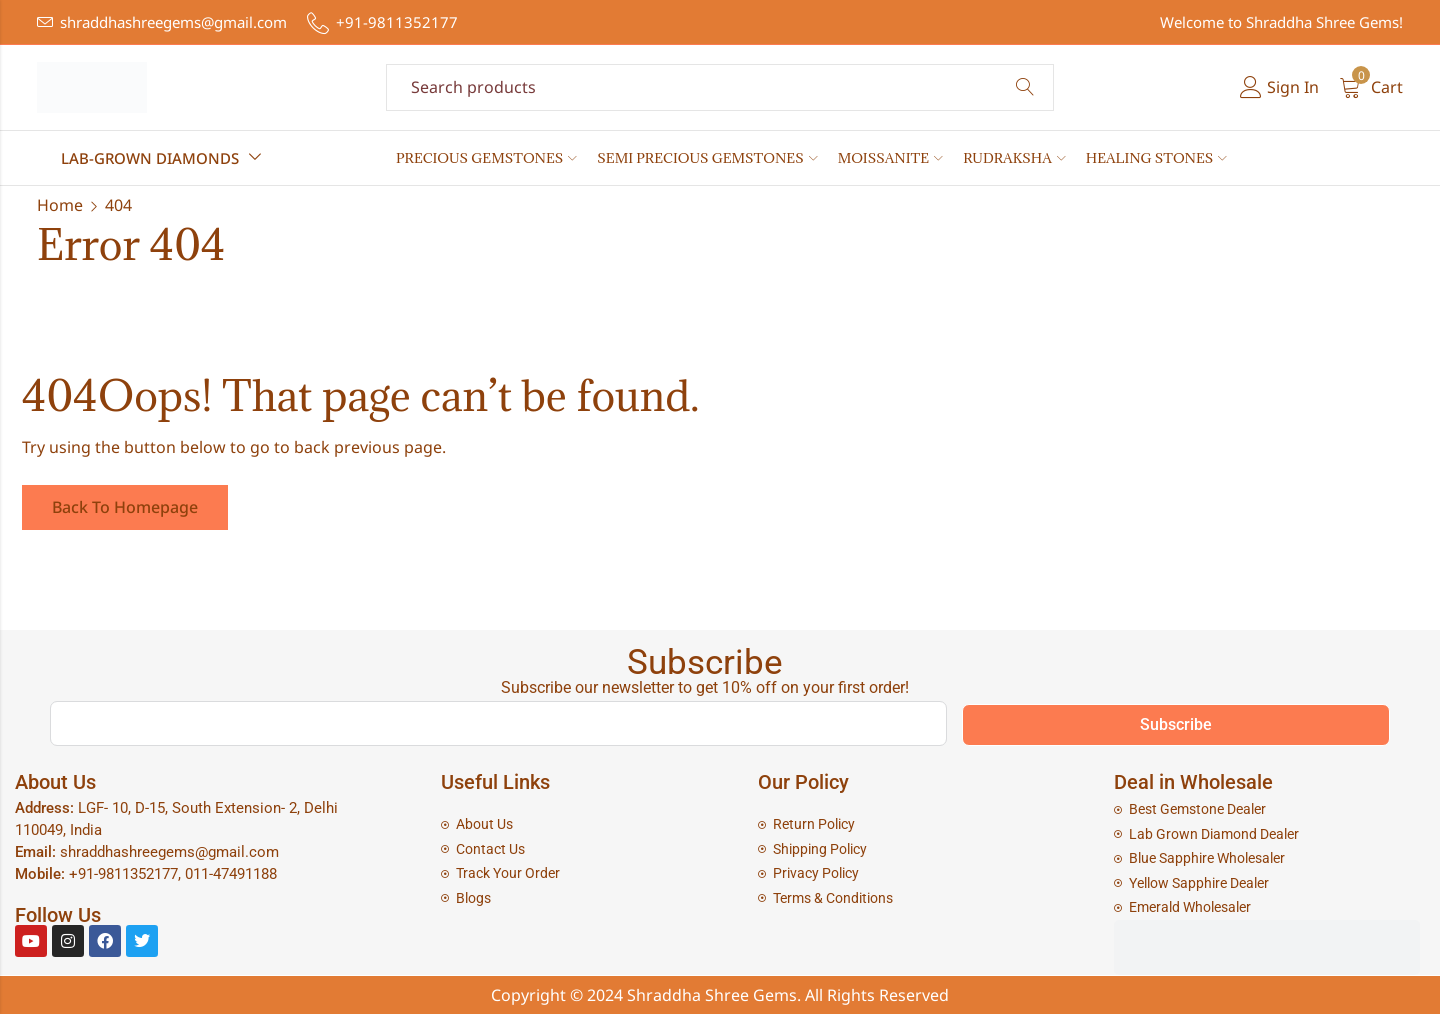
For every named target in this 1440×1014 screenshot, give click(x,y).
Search (1025, 88)
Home (60, 205)
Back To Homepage (125, 507)
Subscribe (1176, 724)
